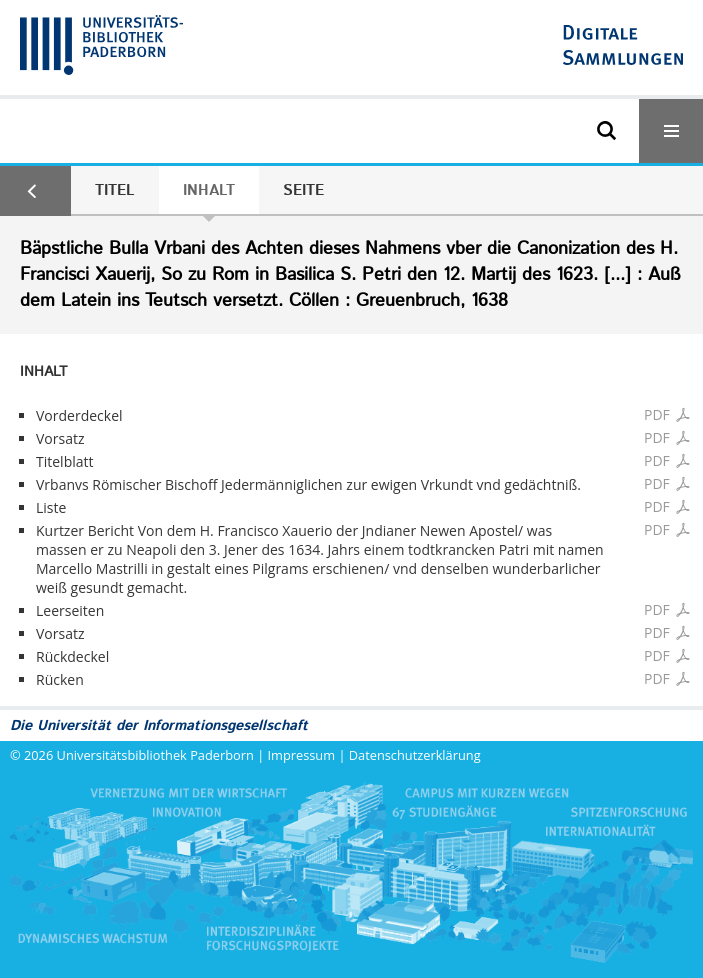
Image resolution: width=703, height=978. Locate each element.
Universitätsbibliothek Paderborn (155, 755)
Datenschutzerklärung (415, 755)
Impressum (302, 755)
